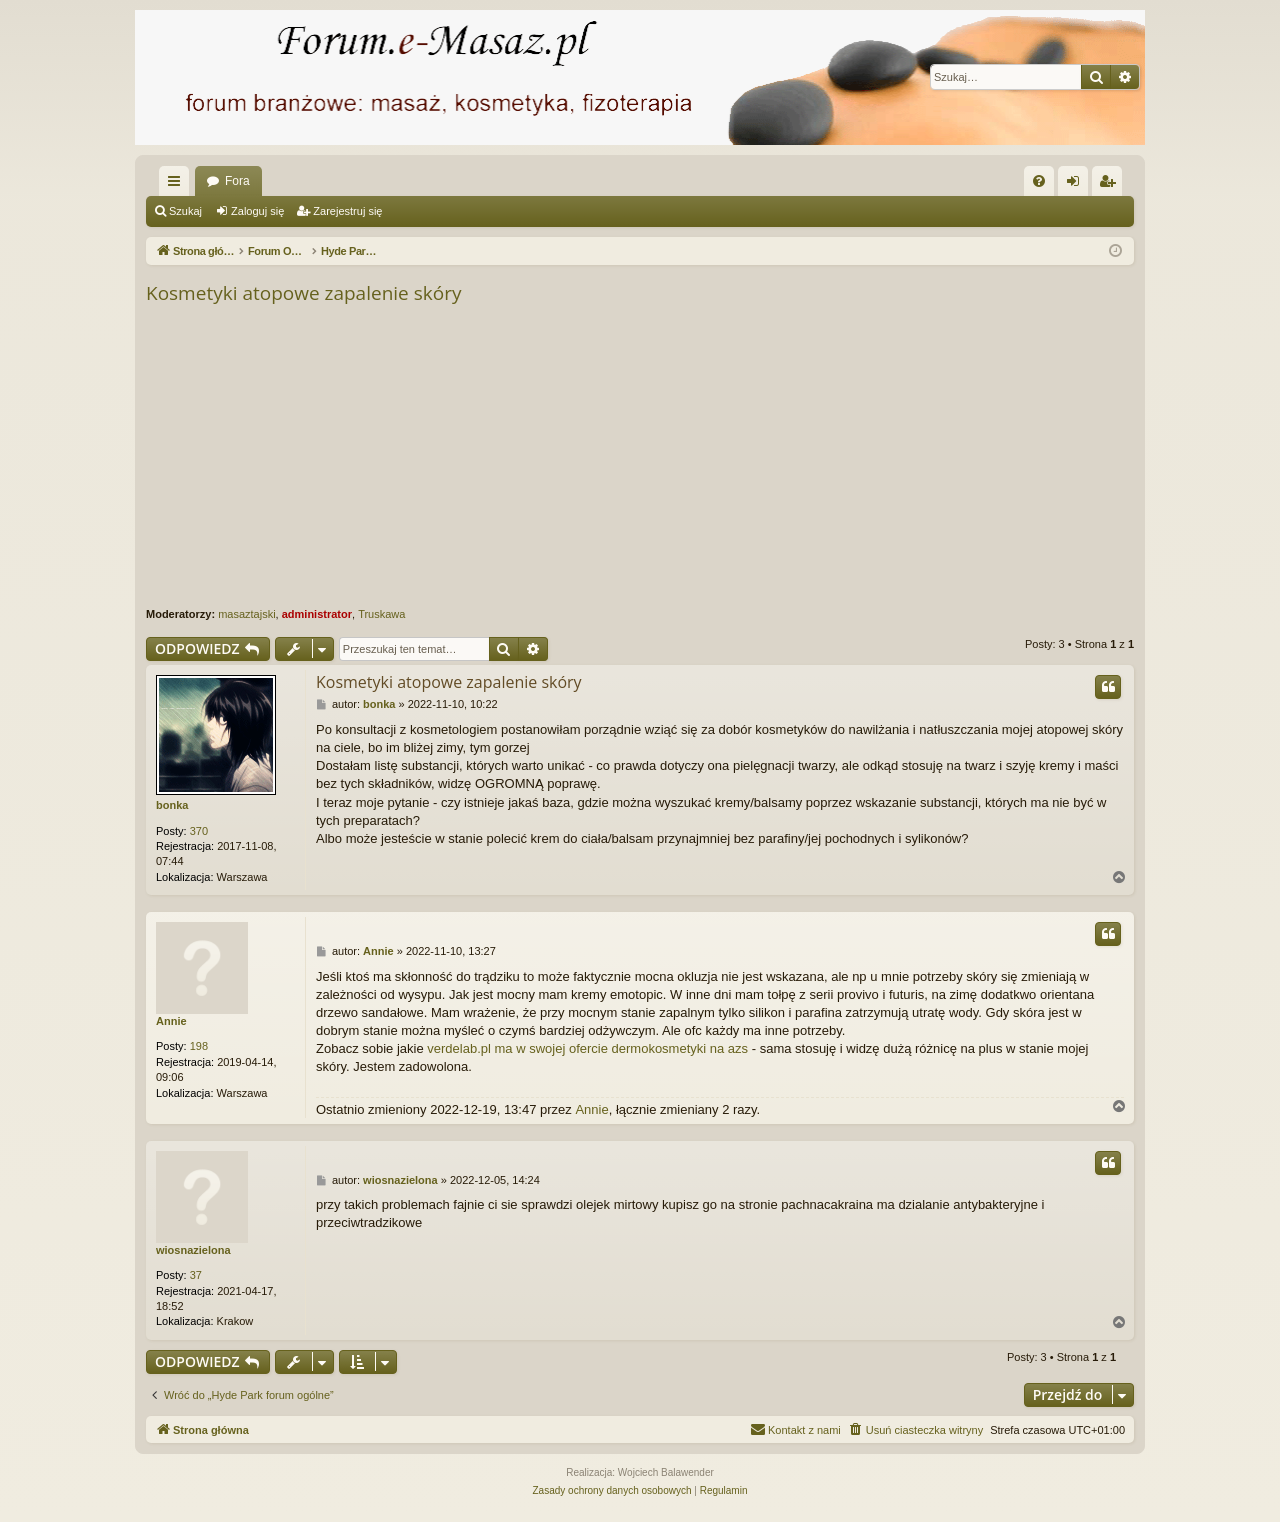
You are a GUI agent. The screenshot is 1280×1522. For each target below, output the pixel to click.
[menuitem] (1039, 181)
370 (199, 831)
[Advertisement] (640, 457)
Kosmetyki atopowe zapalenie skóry (303, 293)
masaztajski (246, 614)
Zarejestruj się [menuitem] (1111, 185)
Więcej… (178, 185)
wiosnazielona (193, 1250)
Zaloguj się (257, 211)
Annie (171, 1021)
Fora (237, 181)
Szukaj (185, 211)
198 (199, 1046)
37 (196, 1275)
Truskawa (381, 614)
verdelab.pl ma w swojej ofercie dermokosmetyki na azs (587, 1048)
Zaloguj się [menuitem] (1077, 185)
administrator (317, 614)
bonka (172, 805)
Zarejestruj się (347, 211)
